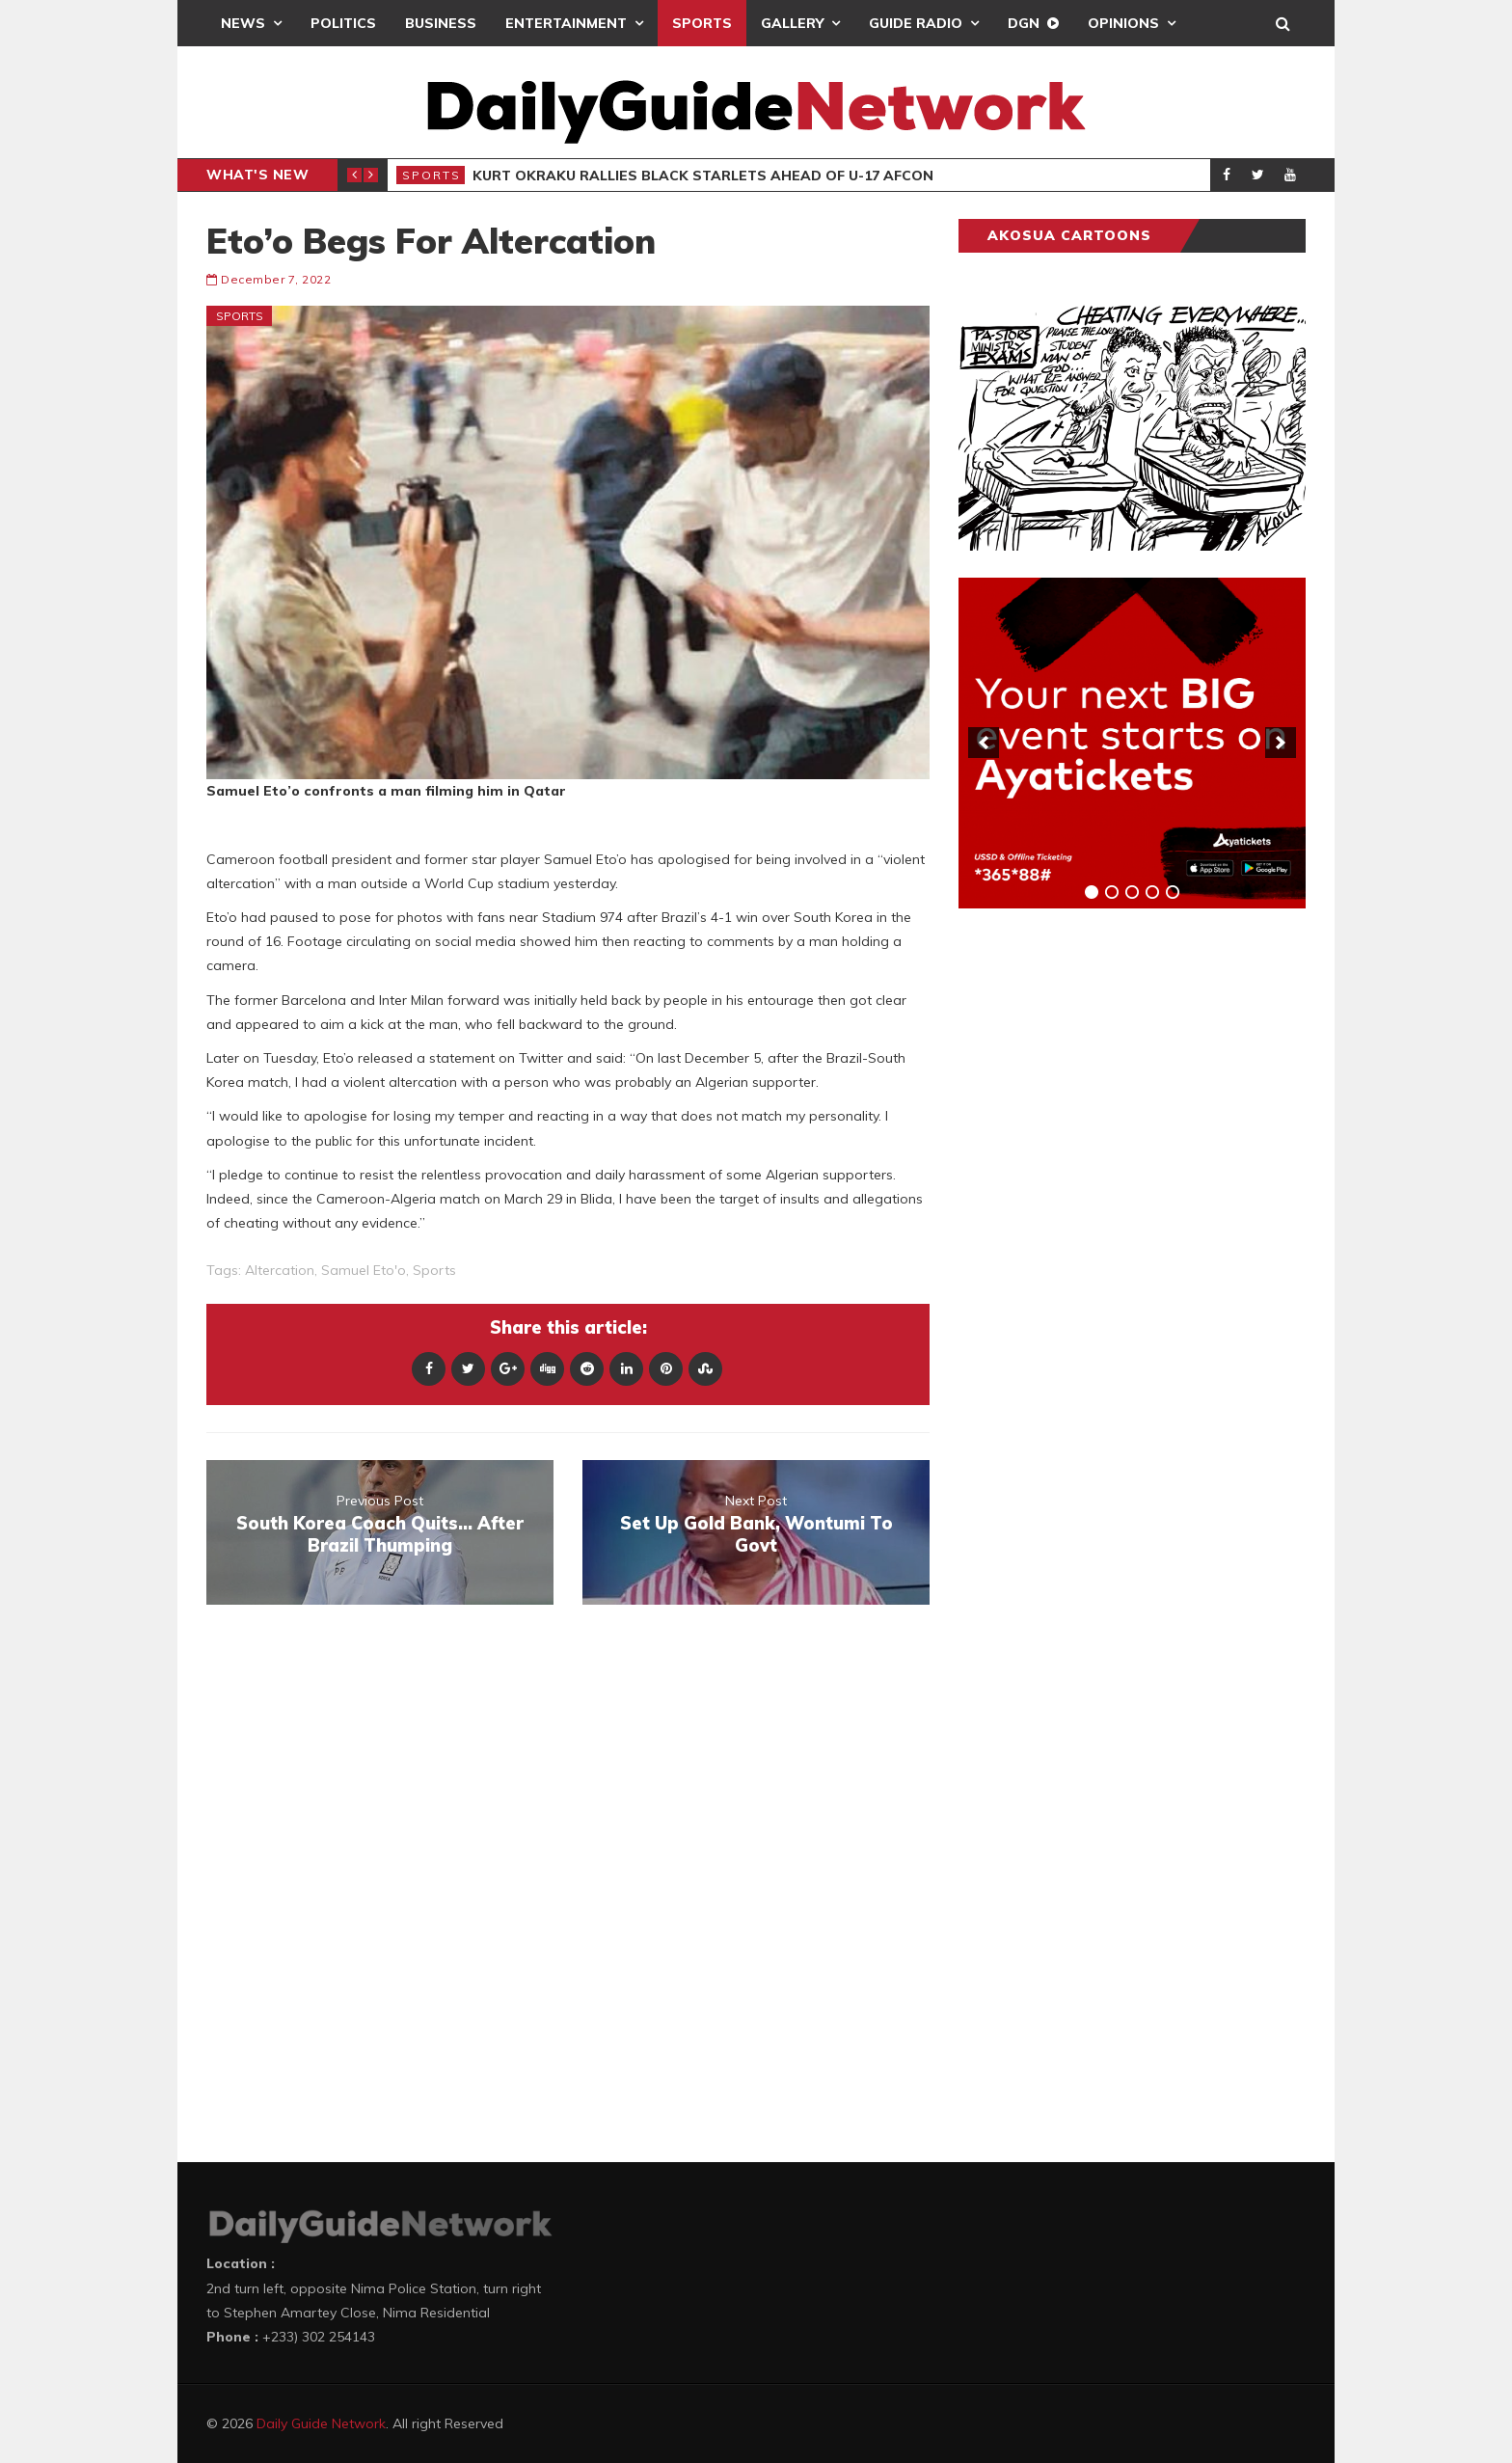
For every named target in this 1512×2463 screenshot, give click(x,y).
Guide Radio (915, 23)
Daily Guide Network (321, 2423)
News (243, 23)
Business (440, 23)
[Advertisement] (1103, 1224)
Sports (702, 23)
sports (434, 1270)
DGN (1024, 23)
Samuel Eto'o (363, 1270)
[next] (1280, 742)
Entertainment (566, 23)
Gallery (792, 23)
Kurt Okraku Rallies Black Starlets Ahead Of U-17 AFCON (702, 175)
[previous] (983, 742)
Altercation (279, 1270)
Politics (343, 23)
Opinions (1123, 23)
